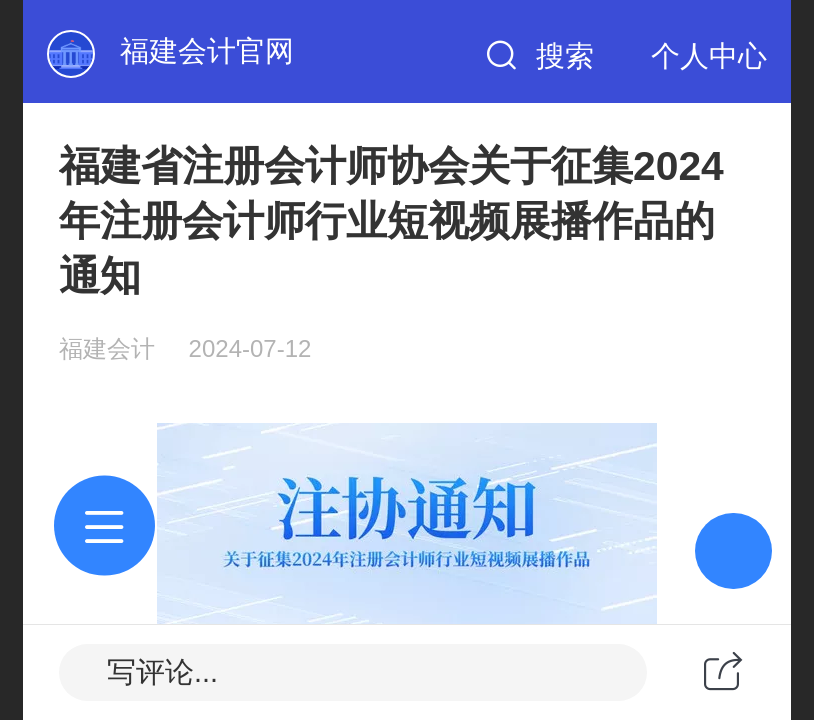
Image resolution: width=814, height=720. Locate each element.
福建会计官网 (207, 51)
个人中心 (709, 56)
